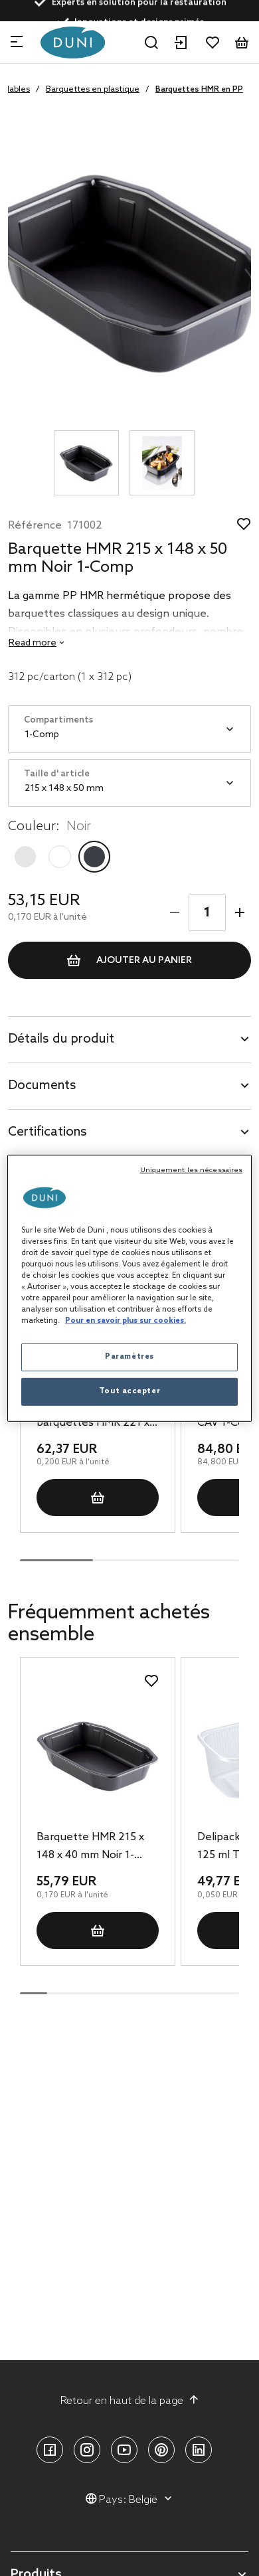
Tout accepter (129, 1391)
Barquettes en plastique (92, 89)
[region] (130, 1288)
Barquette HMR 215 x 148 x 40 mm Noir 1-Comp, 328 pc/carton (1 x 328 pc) (95, 1847)
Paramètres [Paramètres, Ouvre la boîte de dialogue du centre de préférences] (129, 1356)
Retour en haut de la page (129, 2400)
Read (32, 643)
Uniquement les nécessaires (191, 1169)
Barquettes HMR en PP (199, 89)
